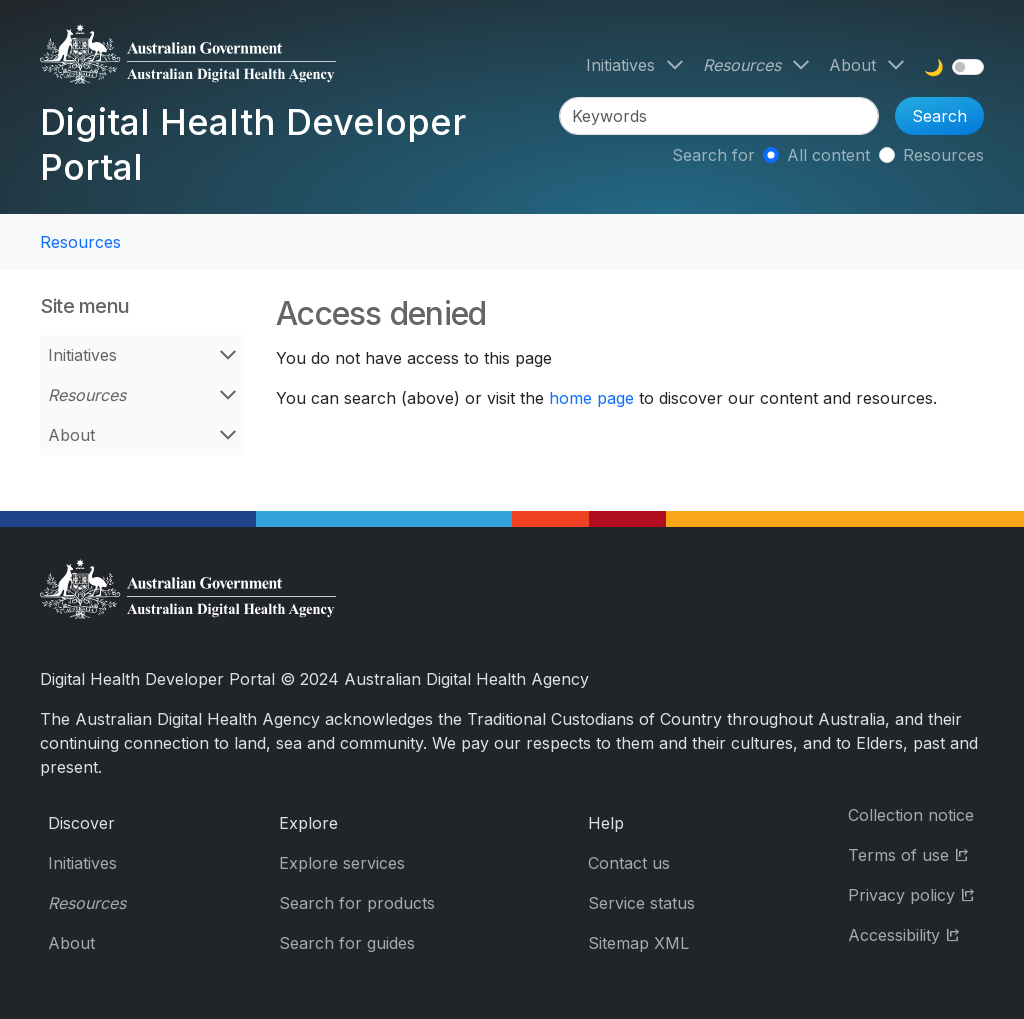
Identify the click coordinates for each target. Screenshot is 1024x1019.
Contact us (629, 863)
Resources (742, 65)
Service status (641, 903)
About (852, 65)
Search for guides (347, 943)
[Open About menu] (896, 65)
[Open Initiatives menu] (675, 65)
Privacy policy (916, 893)
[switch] (968, 67)
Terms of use (916, 853)
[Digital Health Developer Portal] (295, 62)
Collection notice (911, 815)
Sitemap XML (638, 943)
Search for (713, 155)
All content (828, 155)
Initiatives (620, 65)
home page (591, 398)
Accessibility (916, 933)
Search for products (357, 903)
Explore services (342, 863)
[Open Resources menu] (801, 65)
